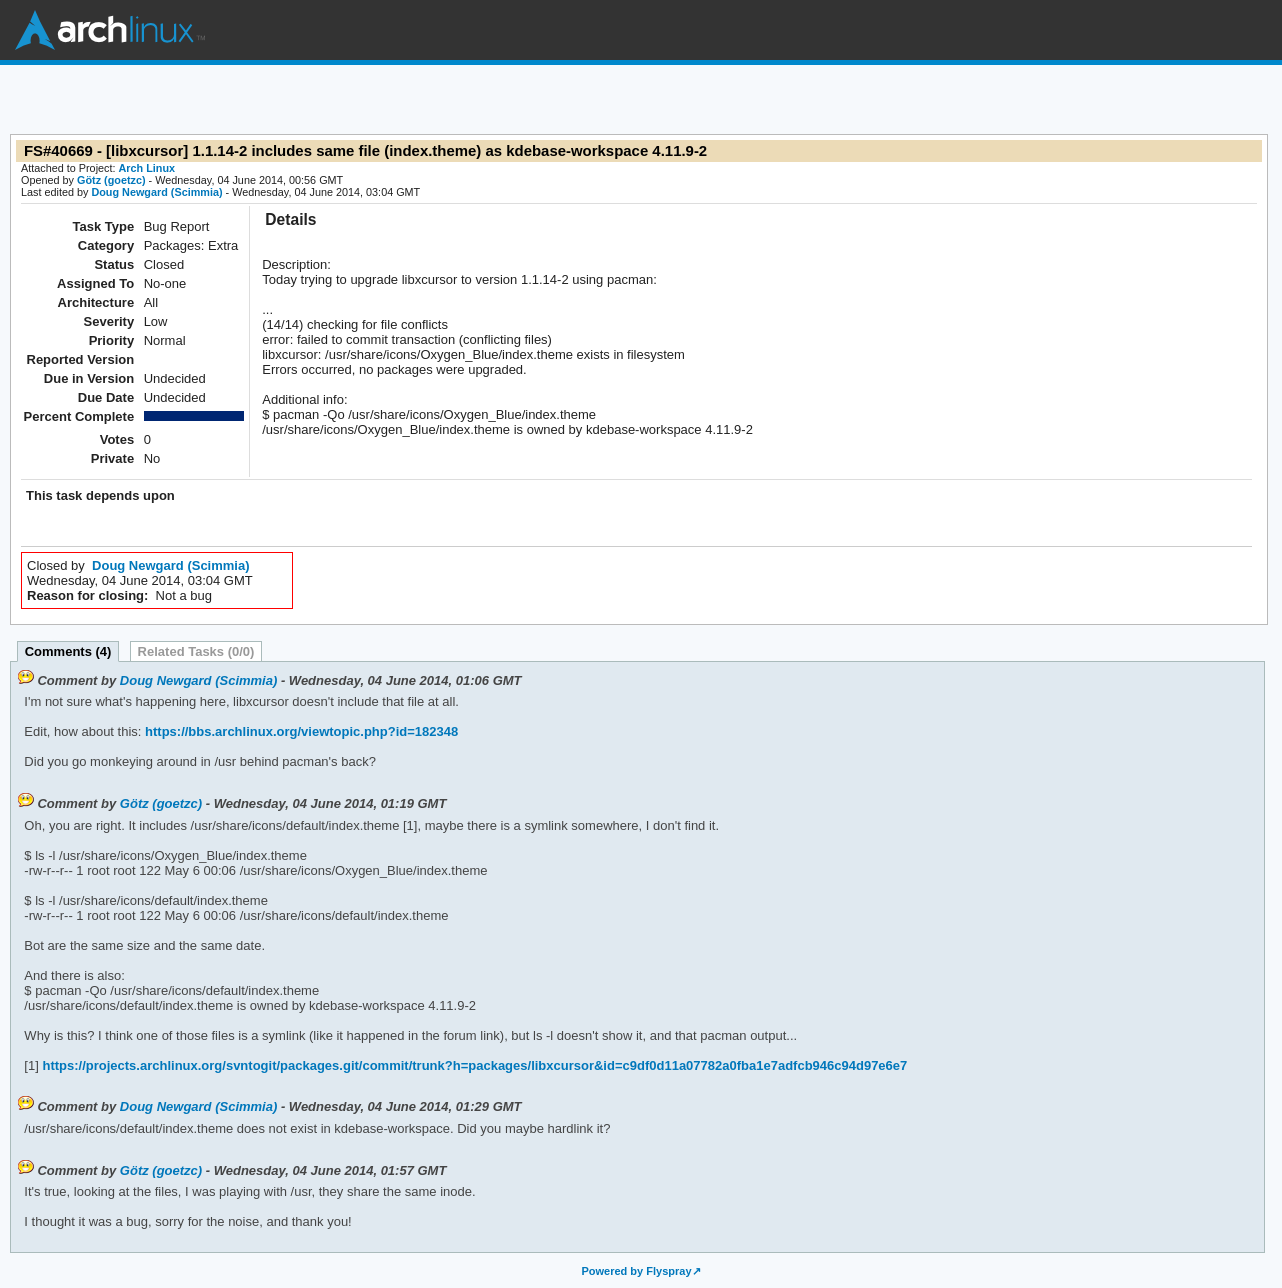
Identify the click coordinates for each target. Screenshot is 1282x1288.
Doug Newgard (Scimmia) (156, 192)
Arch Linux (110, 30)
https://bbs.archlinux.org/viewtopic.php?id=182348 (299, 731)
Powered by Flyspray (636, 1271)
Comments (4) (68, 651)
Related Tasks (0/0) (196, 651)
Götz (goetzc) (111, 180)
